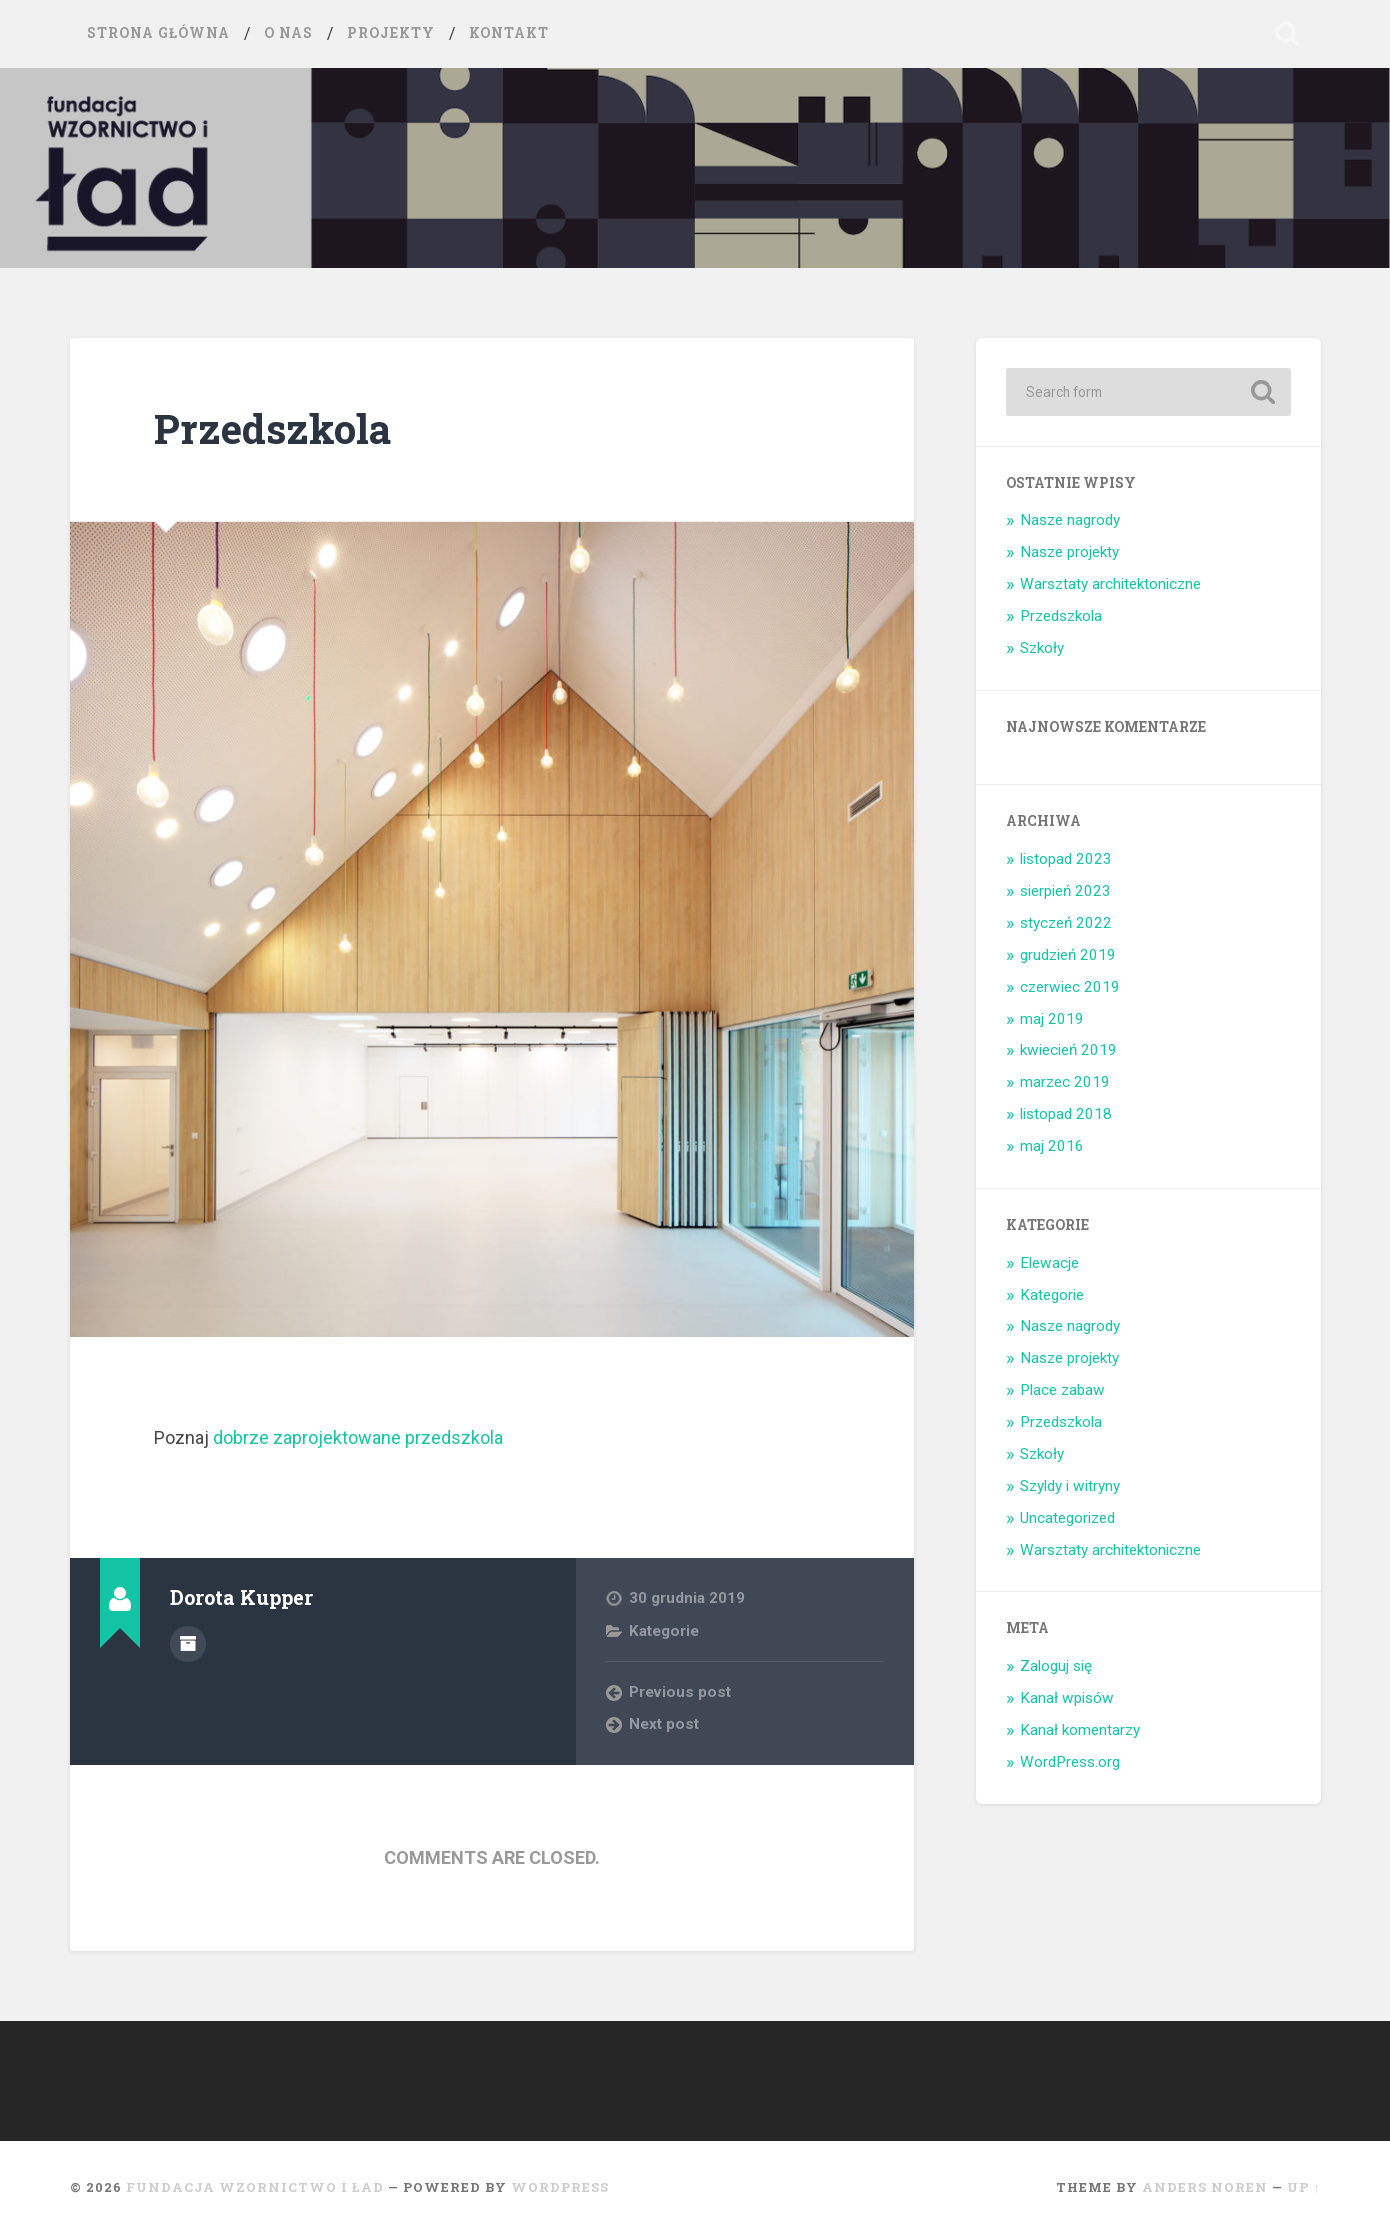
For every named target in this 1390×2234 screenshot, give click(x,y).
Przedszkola (272, 428)
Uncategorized (1067, 1518)
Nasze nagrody (1070, 520)
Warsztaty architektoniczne (1110, 584)
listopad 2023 (1066, 859)
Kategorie (664, 1631)
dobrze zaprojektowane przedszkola (358, 1437)
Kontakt (509, 33)
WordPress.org (1070, 1762)
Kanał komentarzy (1080, 1730)
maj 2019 (1052, 1019)
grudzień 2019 (1068, 955)
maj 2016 (1052, 1146)
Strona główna (158, 33)
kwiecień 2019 (1068, 1050)
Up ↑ (1303, 2187)
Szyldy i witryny (1070, 1486)
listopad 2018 (1066, 1114)
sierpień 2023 (1065, 891)
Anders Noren (1205, 2187)
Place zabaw (1062, 1390)
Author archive (188, 1644)
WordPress (560, 2187)
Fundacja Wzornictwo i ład (255, 2187)
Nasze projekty (1069, 552)
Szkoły (1042, 648)
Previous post (680, 1692)
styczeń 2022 (1066, 923)
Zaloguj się (1056, 1666)
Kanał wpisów (1067, 1698)
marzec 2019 (1065, 1082)
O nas (288, 33)
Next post (664, 1724)
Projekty (391, 33)
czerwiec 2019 (1070, 987)
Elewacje (1049, 1263)
